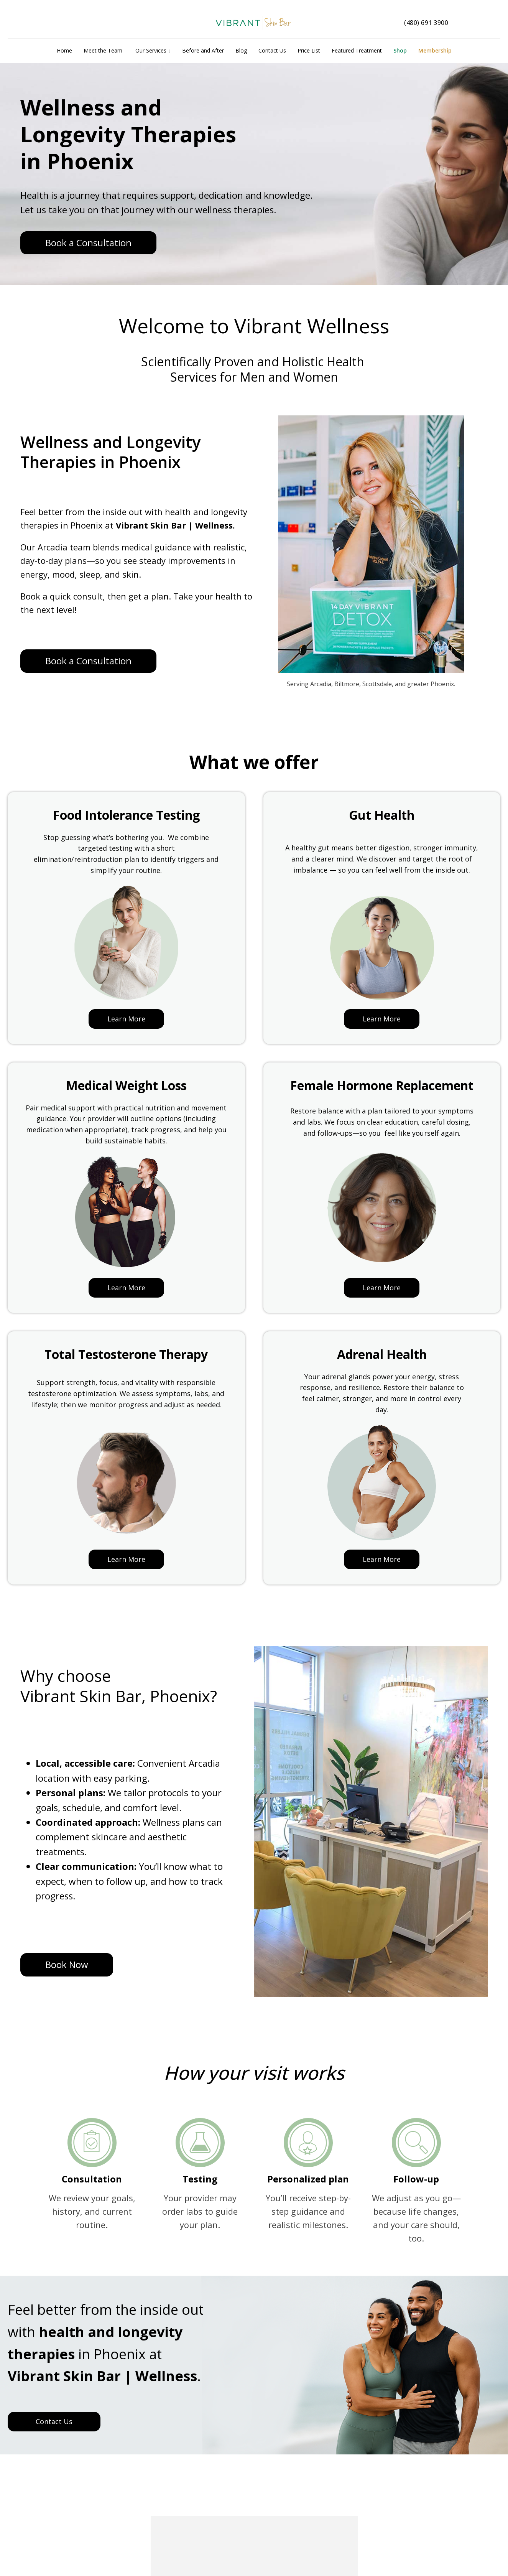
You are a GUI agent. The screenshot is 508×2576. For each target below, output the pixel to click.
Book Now (66, 1964)
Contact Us (54, 2421)
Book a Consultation (88, 242)
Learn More (126, 1018)
